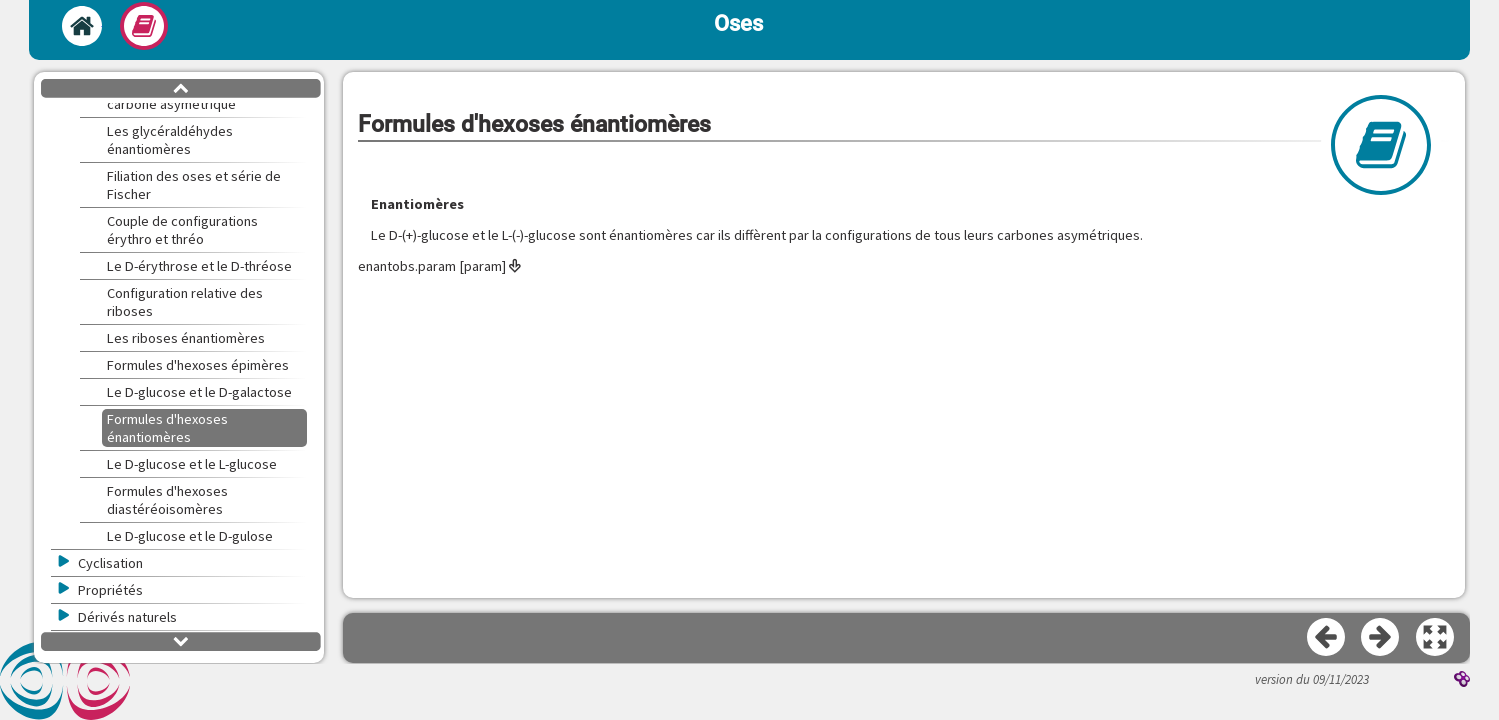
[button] (1436, 638)
